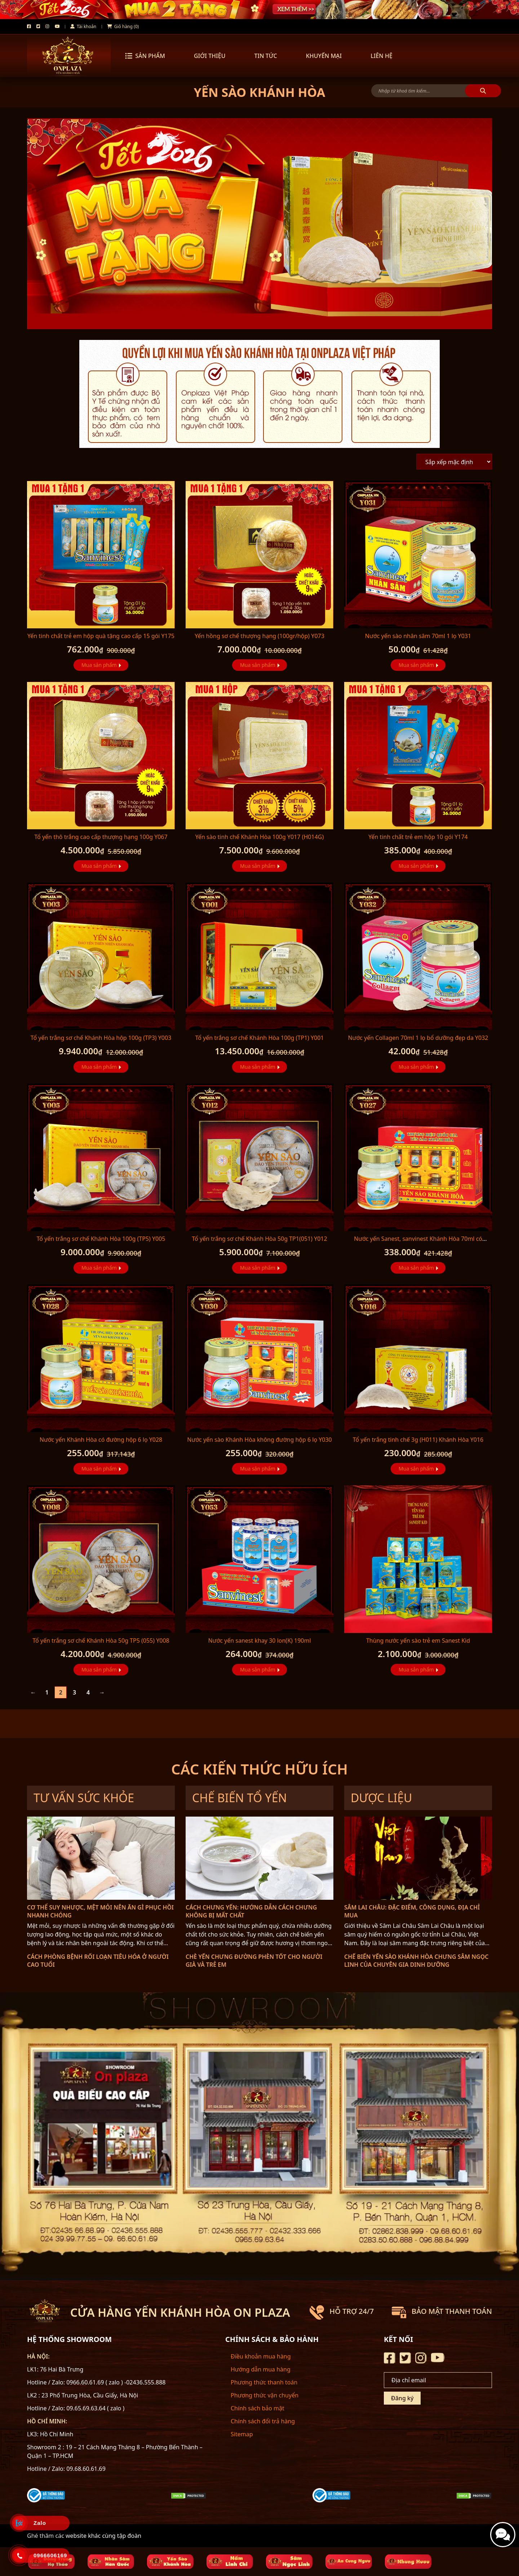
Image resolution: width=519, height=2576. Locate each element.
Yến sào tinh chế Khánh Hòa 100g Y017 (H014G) (259, 837)
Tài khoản (83, 26)
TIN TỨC (265, 56)
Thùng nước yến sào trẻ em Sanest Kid (418, 1640)
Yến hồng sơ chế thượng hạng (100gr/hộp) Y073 (259, 636)
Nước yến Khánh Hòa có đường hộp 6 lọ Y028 (101, 1440)
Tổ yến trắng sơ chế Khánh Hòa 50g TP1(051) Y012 (259, 1239)
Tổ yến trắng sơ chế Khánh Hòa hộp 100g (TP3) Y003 (101, 1038)
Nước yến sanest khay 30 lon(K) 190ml (259, 1640)
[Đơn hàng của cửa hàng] (454, 462)
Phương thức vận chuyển (264, 2395)
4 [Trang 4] (88, 1692)
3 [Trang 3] (74, 1692)
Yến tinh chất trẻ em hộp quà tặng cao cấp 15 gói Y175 (100, 636)
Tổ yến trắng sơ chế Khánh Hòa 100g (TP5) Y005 (100, 1239)
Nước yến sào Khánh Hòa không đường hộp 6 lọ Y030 (259, 1440)
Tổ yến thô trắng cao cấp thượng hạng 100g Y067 (100, 837)
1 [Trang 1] (47, 1692)
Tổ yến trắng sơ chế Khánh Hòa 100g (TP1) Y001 (259, 1038)
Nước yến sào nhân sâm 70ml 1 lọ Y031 (418, 636)
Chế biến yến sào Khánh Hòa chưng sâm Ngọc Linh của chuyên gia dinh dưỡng (416, 1961)
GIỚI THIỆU (210, 56)
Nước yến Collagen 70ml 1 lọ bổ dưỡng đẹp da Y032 (418, 1038)
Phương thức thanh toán (264, 2382)
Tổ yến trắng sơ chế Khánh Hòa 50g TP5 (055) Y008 (100, 1640)
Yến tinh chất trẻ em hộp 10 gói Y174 (417, 837)
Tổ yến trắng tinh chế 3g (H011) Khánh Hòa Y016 (418, 1440)
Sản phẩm (145, 56)
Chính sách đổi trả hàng (263, 2421)
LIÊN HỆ (381, 56)
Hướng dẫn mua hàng (260, 2369)
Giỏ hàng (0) (123, 26)
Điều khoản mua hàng (261, 2356)
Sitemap (242, 2434)
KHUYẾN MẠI (324, 56)
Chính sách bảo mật (257, 2408)
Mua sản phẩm (99, 664)
